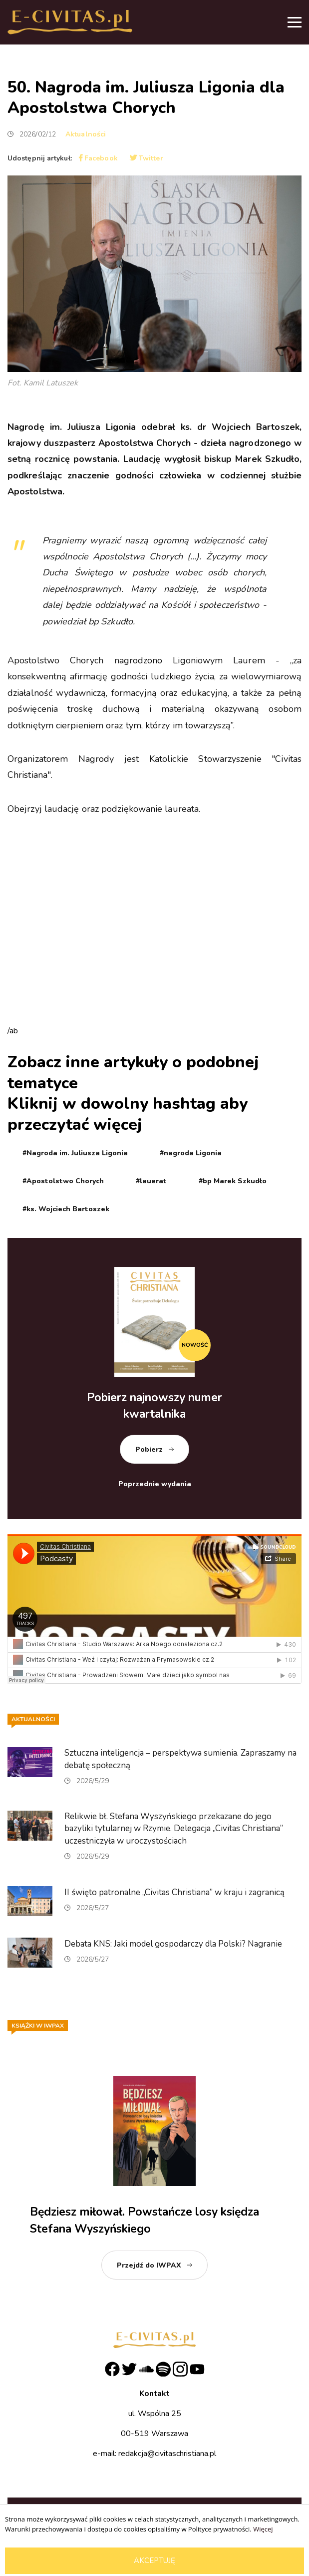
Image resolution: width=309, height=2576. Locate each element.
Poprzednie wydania (154, 1484)
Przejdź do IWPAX (149, 2265)
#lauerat (151, 1181)
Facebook (98, 158)
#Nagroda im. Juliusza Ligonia (75, 1153)
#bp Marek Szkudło (233, 1181)
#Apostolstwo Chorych (63, 1181)
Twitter (146, 158)
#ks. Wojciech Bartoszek (65, 1209)
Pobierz (149, 1449)
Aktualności (85, 134)
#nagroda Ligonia (191, 1153)
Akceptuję (154, 2561)
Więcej (263, 2529)
